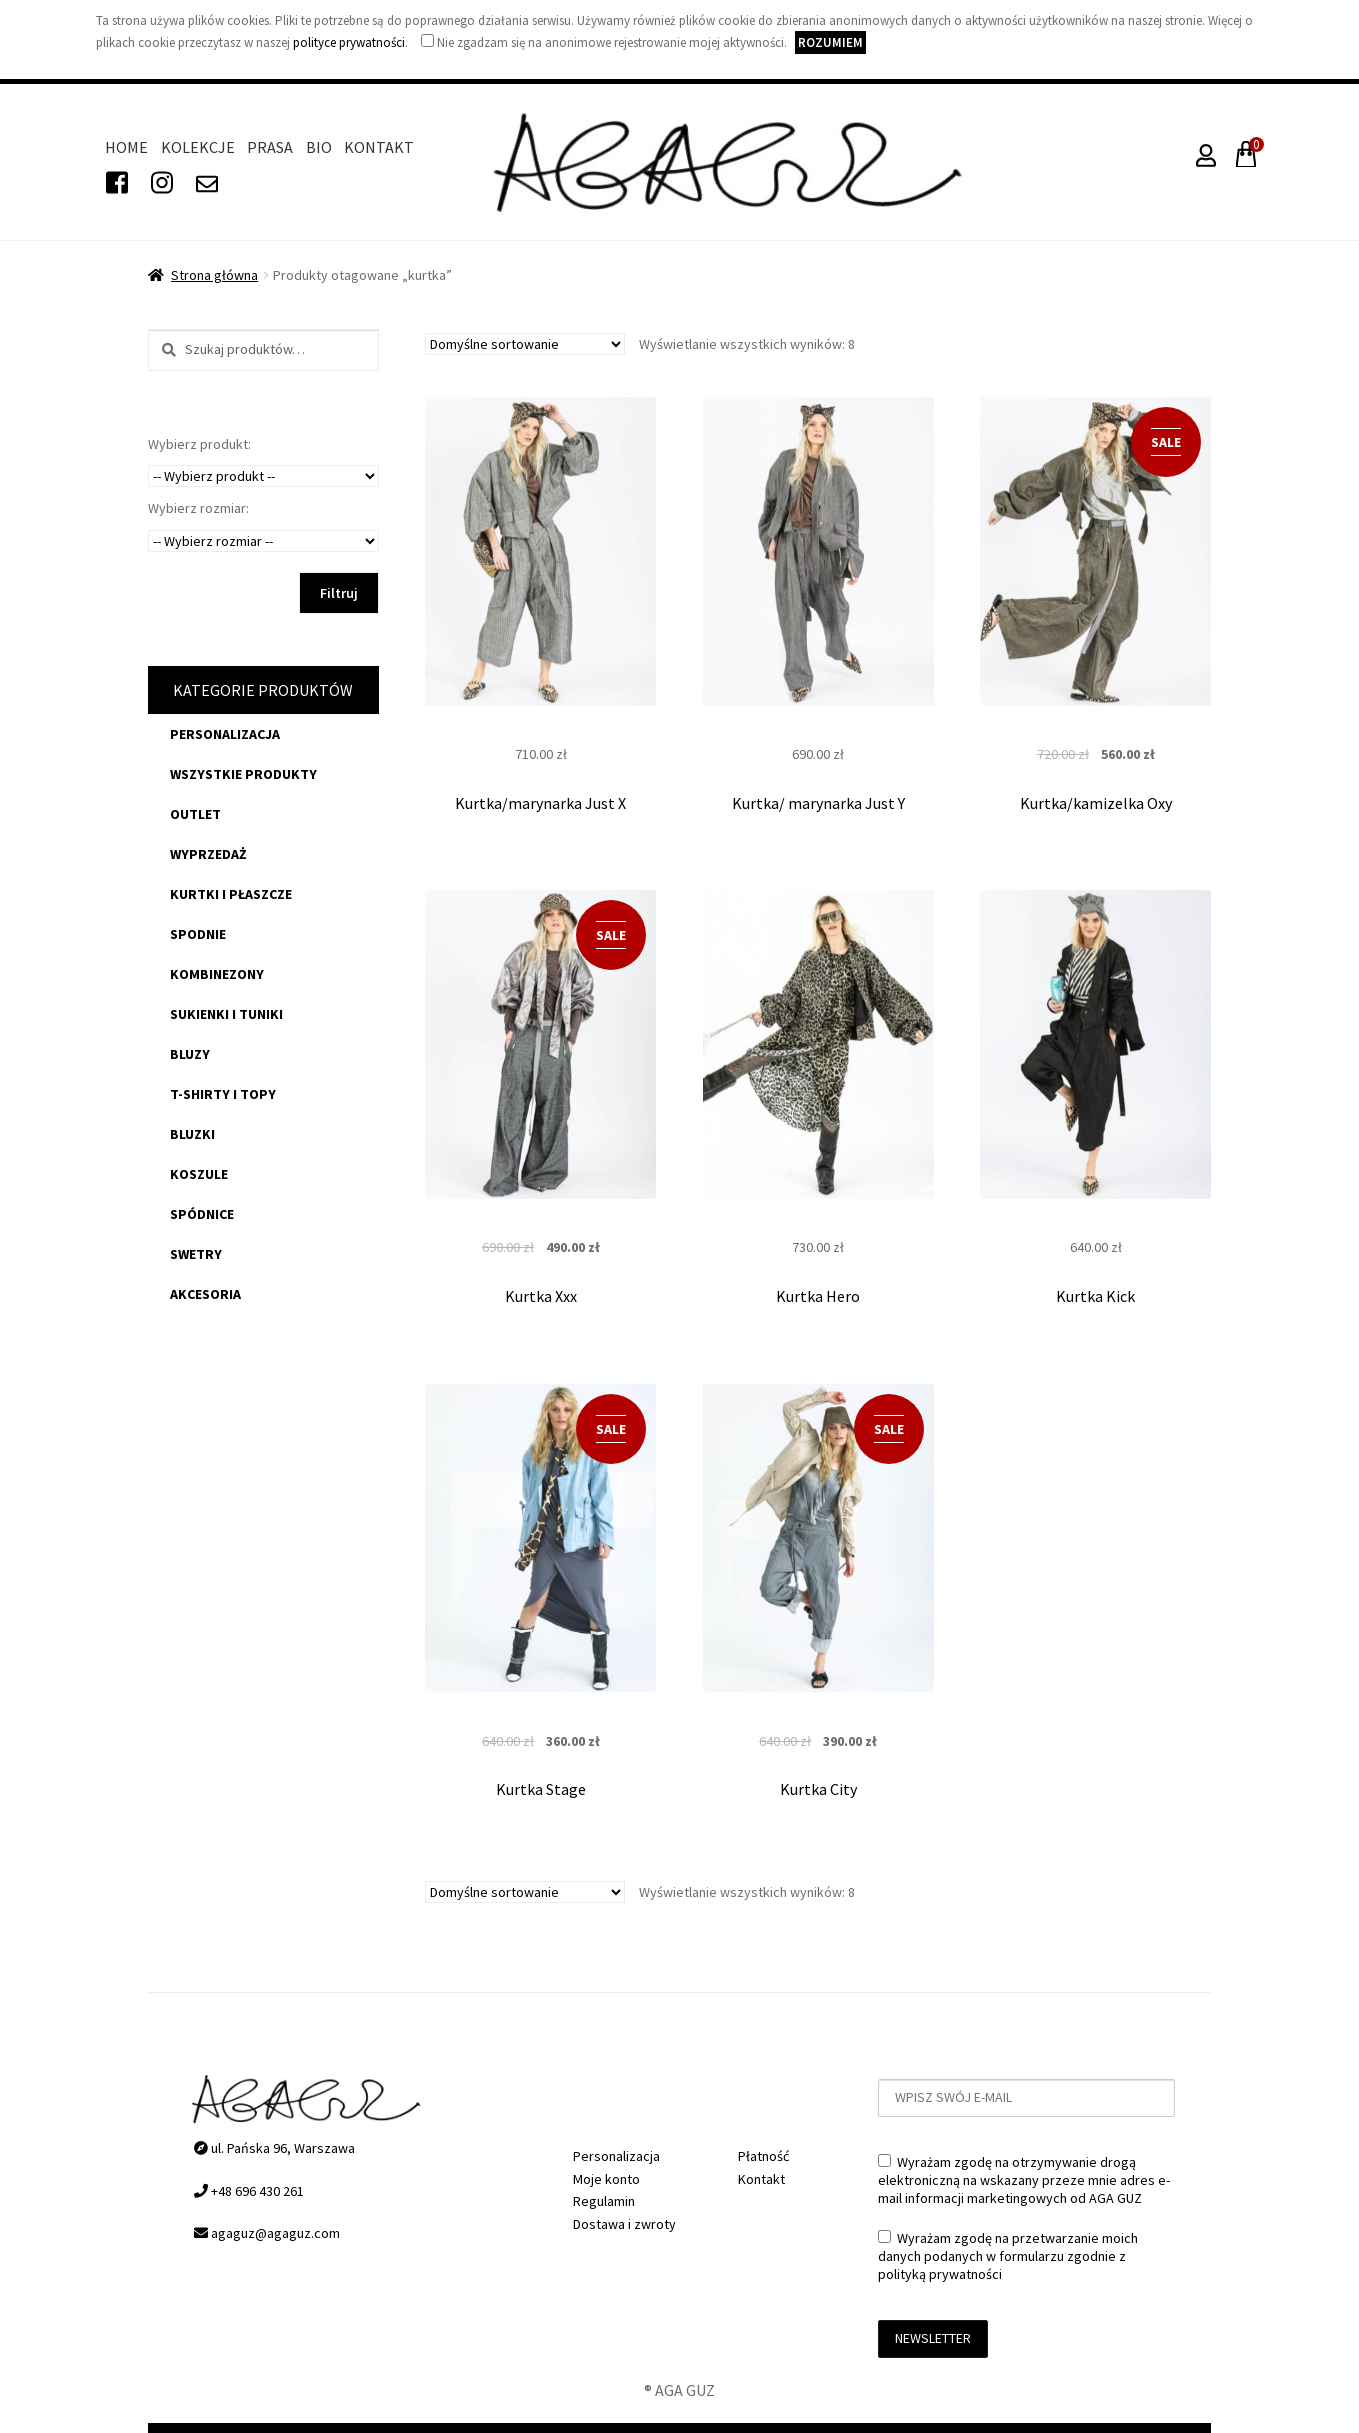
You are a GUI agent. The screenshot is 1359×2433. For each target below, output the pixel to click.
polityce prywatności (349, 42)
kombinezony (217, 974)
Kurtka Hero (818, 1296)
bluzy (190, 1054)
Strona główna (214, 275)
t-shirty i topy (223, 1094)
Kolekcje (198, 147)
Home (126, 147)
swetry (196, 1254)
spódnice (202, 1214)
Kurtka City (818, 1789)
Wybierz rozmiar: (198, 508)
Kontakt (379, 147)
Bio (319, 147)
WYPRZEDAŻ (208, 854)
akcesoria (205, 1294)
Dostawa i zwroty (624, 2224)
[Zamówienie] (525, 344)
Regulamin (604, 2201)
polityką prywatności (940, 2274)
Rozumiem (830, 42)
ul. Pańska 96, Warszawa (274, 2148)
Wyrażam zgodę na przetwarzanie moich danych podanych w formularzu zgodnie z (1008, 2256)
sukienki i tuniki (226, 1014)
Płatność (763, 2156)
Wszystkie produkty (243, 774)
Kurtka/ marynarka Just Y (818, 803)
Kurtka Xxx (541, 1296)
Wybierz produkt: (199, 444)
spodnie (198, 934)
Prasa (270, 147)
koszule (199, 1174)
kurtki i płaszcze (231, 894)
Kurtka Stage (541, 1789)
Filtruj (339, 593)
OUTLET (195, 814)
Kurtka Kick (1095, 1296)
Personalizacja (225, 734)
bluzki (192, 1134)
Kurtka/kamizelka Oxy (1096, 803)
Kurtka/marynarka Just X (540, 803)
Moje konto (606, 2179)
